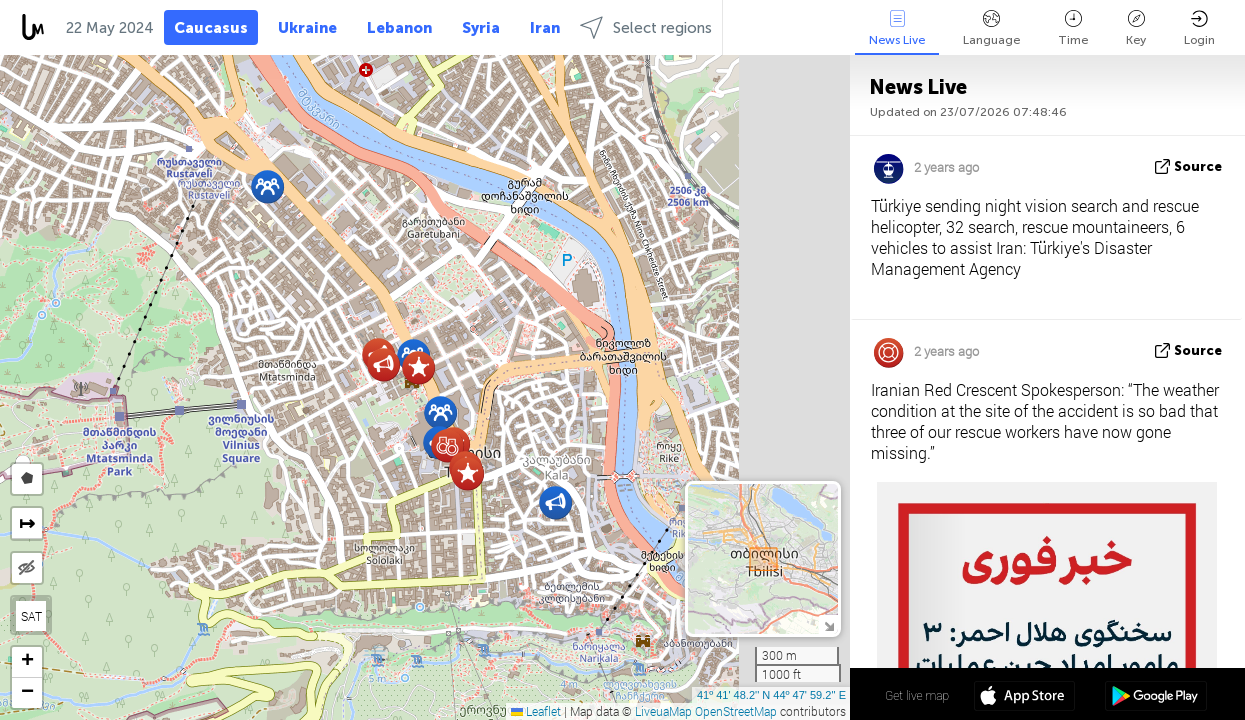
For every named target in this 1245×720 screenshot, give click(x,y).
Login (1199, 28)
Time (1073, 28)
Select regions (646, 27)
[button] (440, 412)
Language (991, 28)
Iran (545, 28)
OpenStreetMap (736, 711)
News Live (897, 28)
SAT (31, 616)
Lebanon (399, 28)
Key (1136, 28)
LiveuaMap (663, 711)
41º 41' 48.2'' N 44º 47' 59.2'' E (771, 695)
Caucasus (211, 28)
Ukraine (307, 28)
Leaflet (536, 711)
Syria (481, 28)
